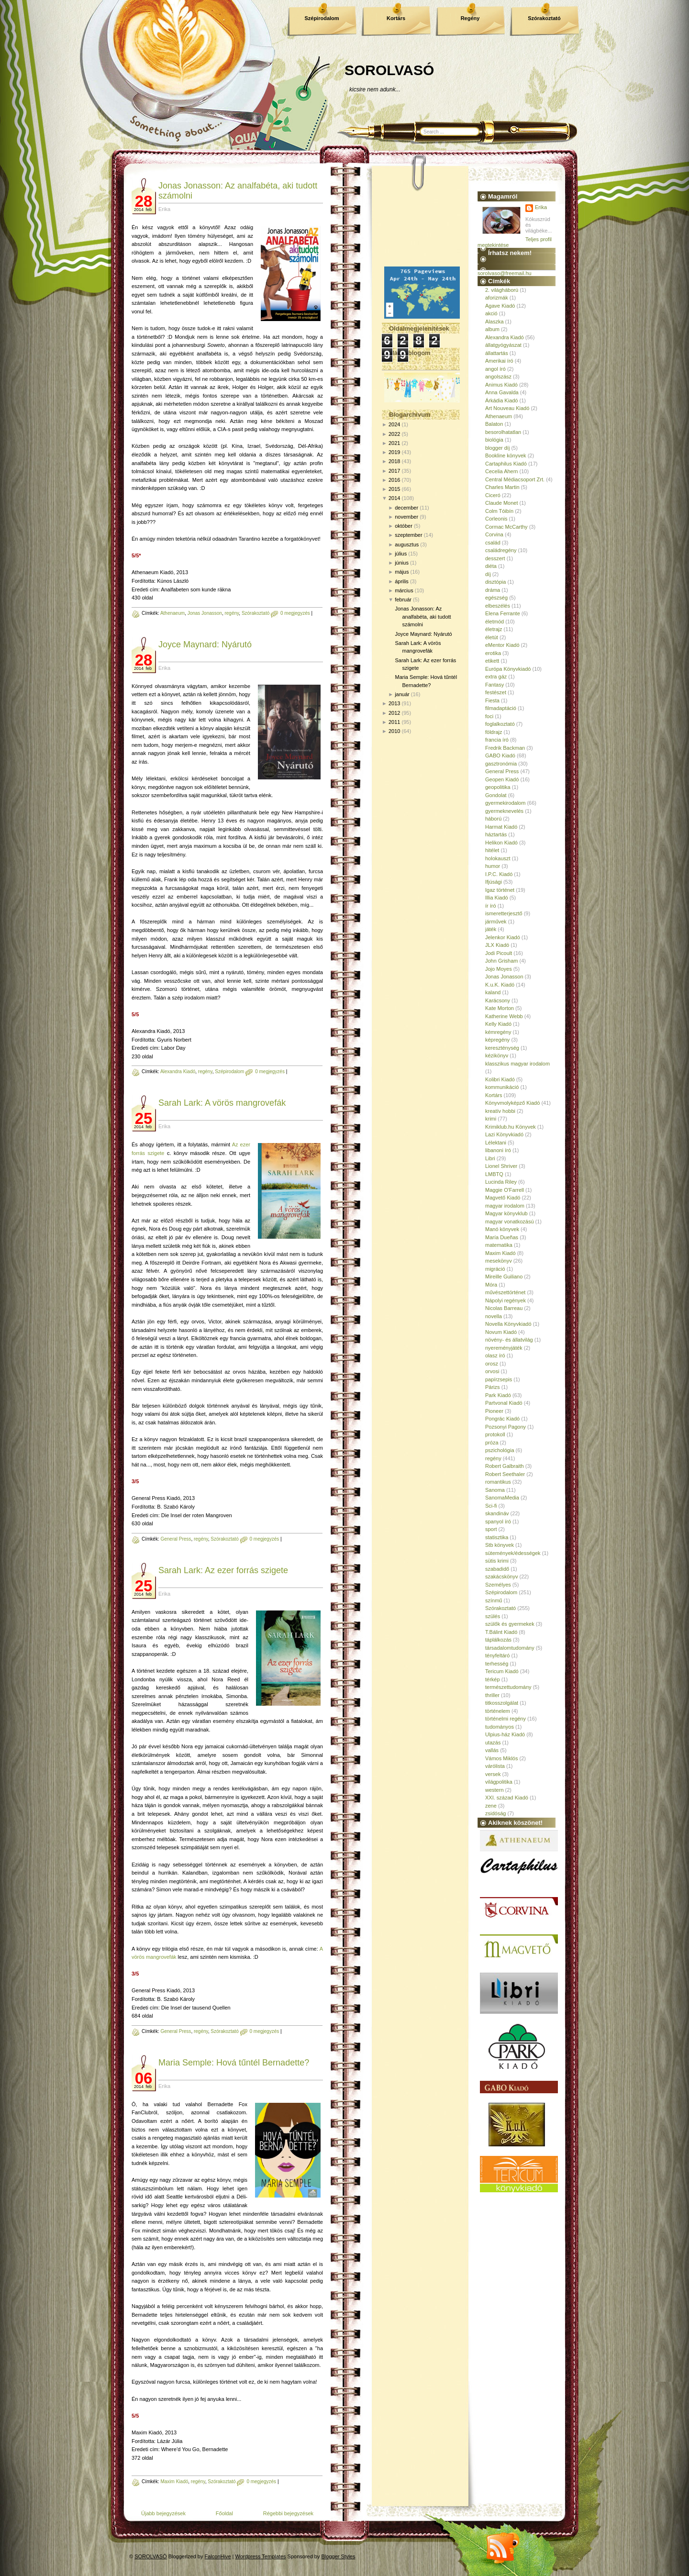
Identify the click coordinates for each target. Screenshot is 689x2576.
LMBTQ (494, 1174)
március (404, 590)
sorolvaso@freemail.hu (505, 273)
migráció (495, 1269)
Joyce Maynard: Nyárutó (205, 644)
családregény (500, 550)
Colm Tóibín (499, 511)
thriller (492, 1695)
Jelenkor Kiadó (502, 937)
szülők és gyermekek (509, 1624)
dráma (492, 590)
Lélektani (495, 1142)
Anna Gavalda (502, 392)
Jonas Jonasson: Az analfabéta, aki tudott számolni (423, 616)
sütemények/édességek (513, 1553)
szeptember (408, 535)
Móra (491, 1285)
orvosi (492, 1371)
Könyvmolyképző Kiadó (512, 1103)
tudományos (499, 1727)
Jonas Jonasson (205, 613)
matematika (498, 1245)
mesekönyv (498, 1261)
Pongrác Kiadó (502, 1418)
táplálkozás (498, 1640)
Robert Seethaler (505, 1474)
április (402, 581)
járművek (496, 921)
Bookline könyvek (505, 455)
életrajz (493, 629)
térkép (492, 1679)
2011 (394, 722)
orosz (491, 1363)
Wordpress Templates (260, 2556)
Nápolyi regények (505, 1300)
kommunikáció (502, 1087)
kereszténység (502, 1048)
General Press (175, 1539)
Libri (490, 1158)
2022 (394, 434)
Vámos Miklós (501, 1758)
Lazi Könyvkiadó (504, 1134)
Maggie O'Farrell (504, 1190)
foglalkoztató (500, 724)
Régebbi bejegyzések (288, 2513)
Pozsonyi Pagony (505, 1427)
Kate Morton (499, 1008)
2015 (394, 489)
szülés (492, 1616)
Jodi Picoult (498, 953)
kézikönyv (496, 1055)
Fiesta (492, 700)
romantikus (498, 1482)
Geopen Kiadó (502, 779)
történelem (497, 1711)
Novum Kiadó (501, 1332)
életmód (494, 621)
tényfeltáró (497, 1655)
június (402, 563)
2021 (394, 443)
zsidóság (495, 1813)
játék (490, 929)
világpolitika (498, 1782)
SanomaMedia (502, 1497)
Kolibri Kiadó (500, 1079)
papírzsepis (498, 1379)
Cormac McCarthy (506, 527)
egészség (496, 597)
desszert (495, 558)
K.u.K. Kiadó (499, 985)
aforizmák (496, 297)
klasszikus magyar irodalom (517, 1063)
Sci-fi (491, 1506)
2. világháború (501, 290)
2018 (394, 461)
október (403, 526)
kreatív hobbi (500, 1111)
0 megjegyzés (295, 613)
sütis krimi (497, 1561)
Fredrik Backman (505, 748)
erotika (493, 653)
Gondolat (496, 795)
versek (492, 1774)
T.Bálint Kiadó (501, 1632)
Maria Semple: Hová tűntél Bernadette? (233, 2062)
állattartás (496, 353)
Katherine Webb (504, 1016)
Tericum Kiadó (502, 1671)
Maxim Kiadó (174, 2481)
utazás (492, 1742)
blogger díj (497, 448)
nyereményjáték (503, 1348)
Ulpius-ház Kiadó (505, 1734)
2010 (394, 731)
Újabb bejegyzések (163, 2513)
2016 (394, 480)
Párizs (492, 1387)
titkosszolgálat (501, 1703)
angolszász (498, 376)
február (403, 599)
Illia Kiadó (496, 897)
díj (488, 574)
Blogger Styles (339, 2556)
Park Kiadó (498, 1395)
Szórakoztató (544, 18)
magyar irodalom (504, 1206)
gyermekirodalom (505, 803)
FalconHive (218, 2556)
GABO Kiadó (500, 755)
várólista (495, 1766)
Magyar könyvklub (506, 1213)
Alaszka (494, 321)
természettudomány (508, 1687)
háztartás (496, 834)
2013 (394, 703)
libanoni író (498, 1150)
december (406, 508)
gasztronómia (501, 763)
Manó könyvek (502, 1229)
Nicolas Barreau (503, 1308)
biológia (494, 440)
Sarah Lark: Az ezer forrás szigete (223, 1570)
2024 (394, 424)
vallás (492, 1750)
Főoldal (224, 2513)
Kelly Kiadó (498, 1024)
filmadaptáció (500, 708)
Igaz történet (499, 890)
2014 (394, 498)
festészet (495, 692)
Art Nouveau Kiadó (507, 408)
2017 (394, 471)
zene (491, 1806)
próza (492, 1442)
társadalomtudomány (509, 1648)
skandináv (497, 1513)
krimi (490, 1118)
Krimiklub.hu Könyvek (510, 1127)
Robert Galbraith (504, 1466)
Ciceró (492, 495)
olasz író (495, 1355)
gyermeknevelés (504, 811)
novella (493, 1316)
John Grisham (501, 961)
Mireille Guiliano (503, 1276)
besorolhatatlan (503, 432)
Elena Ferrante (502, 613)
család (492, 542)
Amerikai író (499, 361)
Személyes (498, 1585)
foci (489, 716)
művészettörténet (505, 1292)
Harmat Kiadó (501, 827)
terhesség (496, 1663)
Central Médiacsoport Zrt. (515, 479)
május (402, 572)
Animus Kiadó (501, 385)
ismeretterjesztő (503, 913)
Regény (470, 18)
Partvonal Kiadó (503, 1403)
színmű (493, 1600)
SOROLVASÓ (389, 70)
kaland (492, 992)
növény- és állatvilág (509, 1340)
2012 (394, 713)
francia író (497, 740)
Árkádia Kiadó (501, 400)
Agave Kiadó (500, 306)
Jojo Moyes (498, 969)
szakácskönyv (501, 1576)
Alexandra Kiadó (177, 1071)
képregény (497, 1040)
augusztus (407, 544)
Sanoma (495, 1490)
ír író (490, 906)
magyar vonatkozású (509, 1221)
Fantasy (494, 685)
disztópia (495, 582)
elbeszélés (497, 606)
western (494, 1790)
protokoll (495, 1434)
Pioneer (494, 1411)
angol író (495, 369)
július (401, 553)
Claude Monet (501, 503)
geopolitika (498, 787)
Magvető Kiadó (502, 1197)
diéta (491, 566)
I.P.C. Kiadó (498, 874)
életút (491, 637)
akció (491, 313)
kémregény (498, 1032)
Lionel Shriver (501, 1166)
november (406, 517)
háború (493, 819)
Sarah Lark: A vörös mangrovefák (222, 1103)
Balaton (494, 424)
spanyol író (498, 1521)
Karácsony (497, 1000)
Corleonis (496, 519)
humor (492, 866)
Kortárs (396, 18)
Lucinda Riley (501, 1182)
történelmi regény (505, 1718)
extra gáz (496, 676)
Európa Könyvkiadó (508, 669)
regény (231, 613)
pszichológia (499, 1450)
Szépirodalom (321, 18)
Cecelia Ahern (501, 471)
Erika (541, 207)
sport (491, 1529)
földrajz (493, 732)
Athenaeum (172, 613)
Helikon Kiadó (501, 842)
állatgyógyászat (503, 345)
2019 (394, 452)
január (402, 694)
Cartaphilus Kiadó (506, 463)
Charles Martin (502, 487)
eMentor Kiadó (502, 645)
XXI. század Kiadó (506, 1797)
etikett (492, 661)
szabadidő (497, 1569)
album (492, 329)
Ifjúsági (493, 882)
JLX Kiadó (497, 945)
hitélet (492, 850)
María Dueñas (501, 1237)
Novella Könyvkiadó (508, 1324)
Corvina (494, 534)
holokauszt (498, 858)
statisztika (496, 1537)
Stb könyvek (499, 1545)
